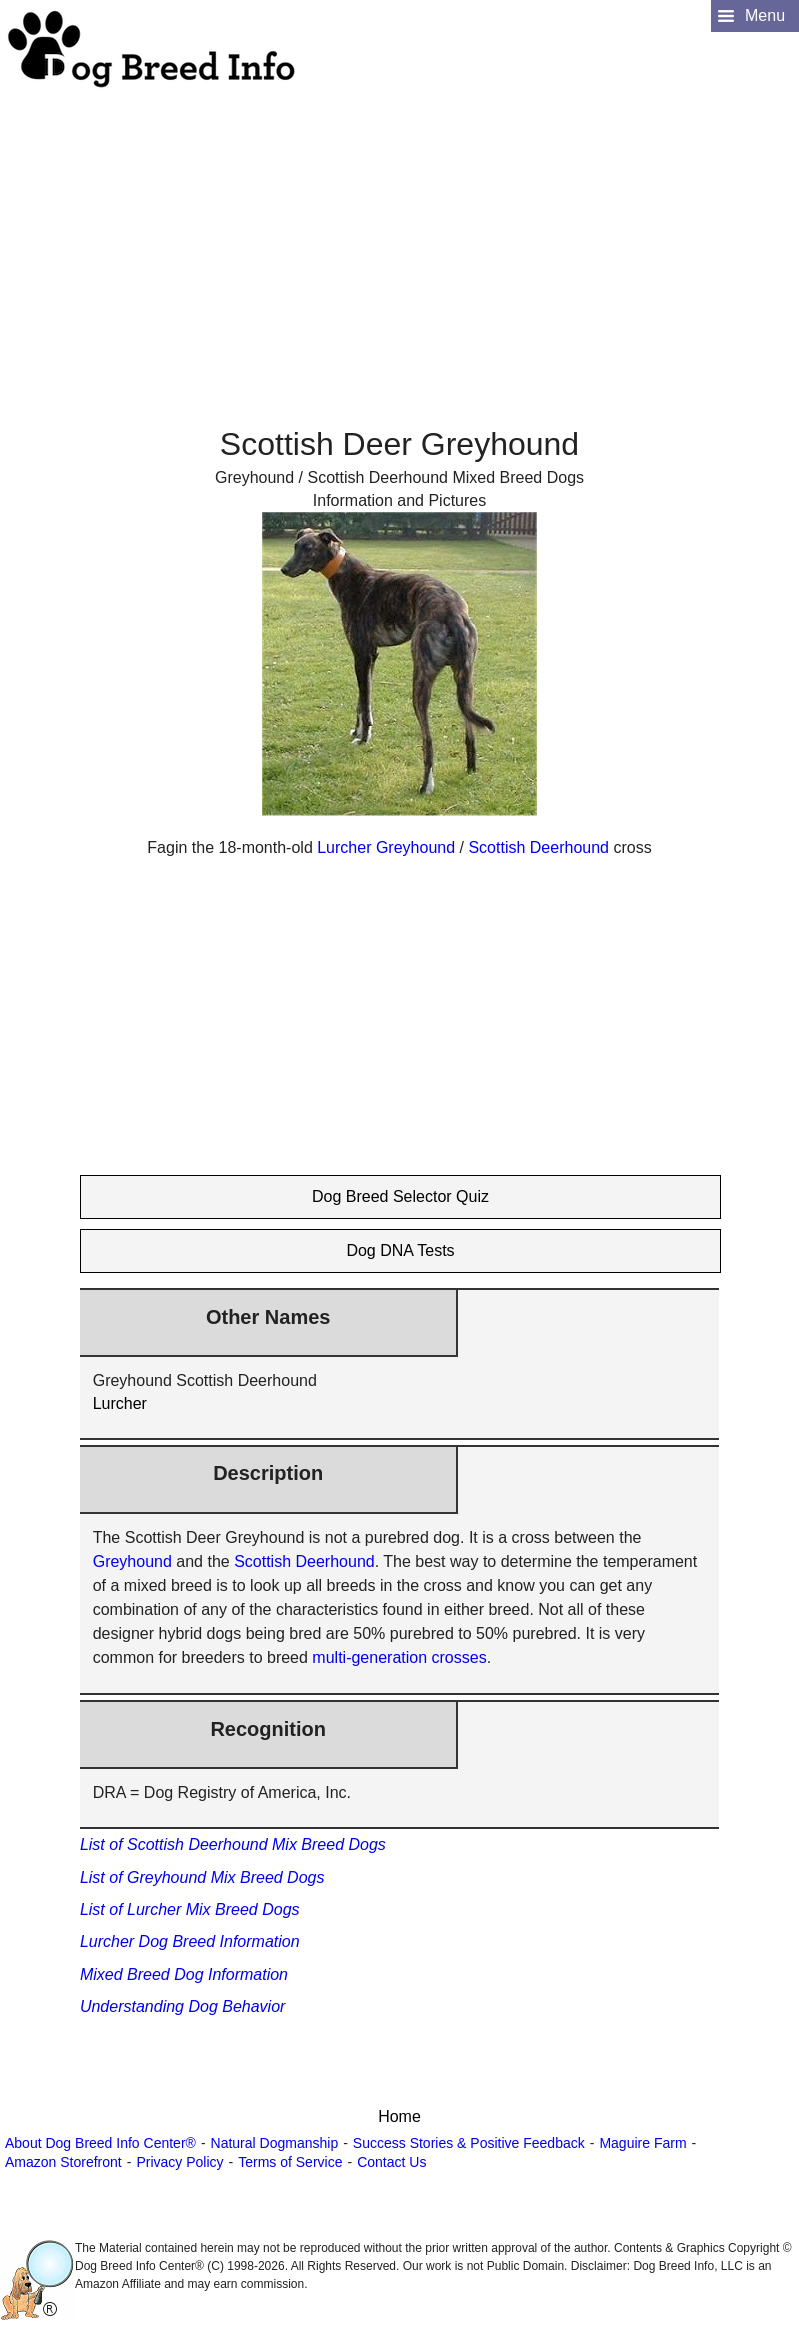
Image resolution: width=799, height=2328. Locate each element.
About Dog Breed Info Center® (100, 2143)
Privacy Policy (179, 2162)
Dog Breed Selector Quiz (400, 1196)
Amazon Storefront (63, 2162)
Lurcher (344, 847)
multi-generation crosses (399, 1657)
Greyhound (415, 847)
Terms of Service (290, 2162)
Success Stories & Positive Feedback (469, 2143)
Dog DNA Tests (400, 1250)
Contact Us (391, 2162)
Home (399, 2116)
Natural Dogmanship (275, 2143)
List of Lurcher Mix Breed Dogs (190, 1909)
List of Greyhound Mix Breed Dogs (202, 1877)
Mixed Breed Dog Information (184, 1974)
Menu (765, 15)
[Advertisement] (397, 231)
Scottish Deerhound (538, 847)
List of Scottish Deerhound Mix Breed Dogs (233, 1844)
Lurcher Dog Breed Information (190, 1941)
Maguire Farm (642, 2143)
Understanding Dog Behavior (182, 2006)
